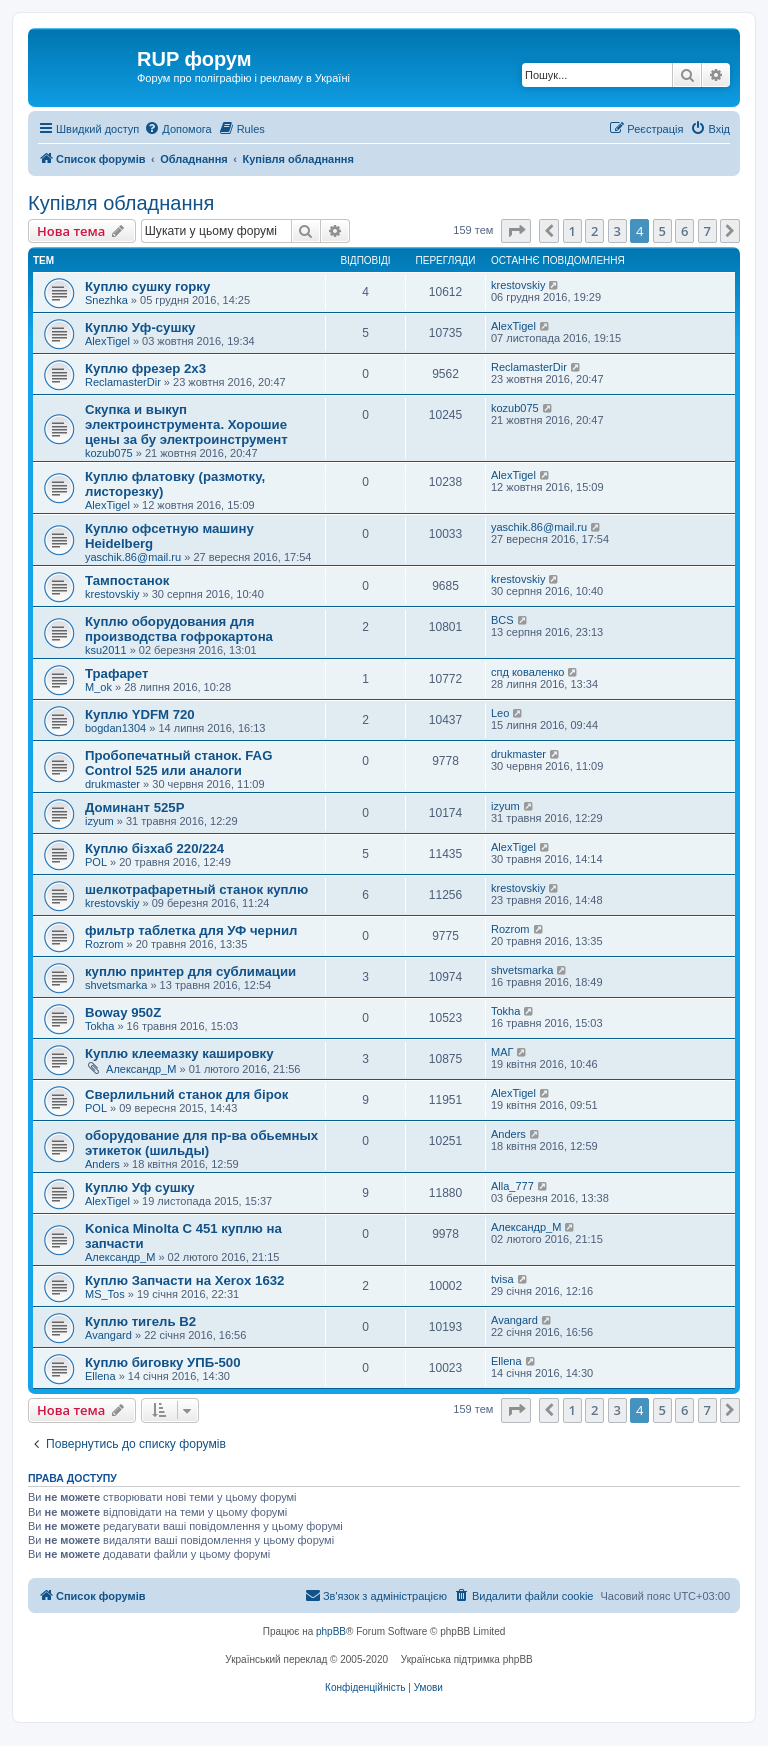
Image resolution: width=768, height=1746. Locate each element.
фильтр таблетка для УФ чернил (191, 930)
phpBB (331, 1631)
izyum (99, 821)
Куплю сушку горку (147, 286)
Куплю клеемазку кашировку (179, 1053)
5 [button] (662, 231)
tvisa (502, 1279)
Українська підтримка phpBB (467, 1659)
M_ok (98, 687)
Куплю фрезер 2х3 (145, 368)
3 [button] (617, 231)
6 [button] (684, 231)
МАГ (502, 1052)
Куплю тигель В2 (140, 1321)
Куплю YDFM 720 (140, 714)
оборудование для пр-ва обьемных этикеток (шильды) (201, 1143)
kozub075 (109, 453)
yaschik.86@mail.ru (133, 557)
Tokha (99, 1026)
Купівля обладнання (121, 203)
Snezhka (106, 300)
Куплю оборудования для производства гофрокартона (179, 629)
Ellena (100, 1376)
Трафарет (117, 673)
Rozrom (104, 944)
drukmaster (112, 784)
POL (96, 862)
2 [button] (594, 231)
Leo (500, 713)
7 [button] (707, 231)
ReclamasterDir (123, 382)
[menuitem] (177, 129)
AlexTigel (107, 341)
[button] (516, 231)
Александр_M (141, 1069)
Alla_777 (512, 1186)
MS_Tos (105, 1294)
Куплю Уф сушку (140, 1187)
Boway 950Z (123, 1012)
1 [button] (572, 231)
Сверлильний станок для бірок (186, 1094)
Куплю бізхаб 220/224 (154, 848)
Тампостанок (127, 580)
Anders (102, 1164)
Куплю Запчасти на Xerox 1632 (184, 1280)
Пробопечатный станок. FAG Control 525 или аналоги (178, 763)
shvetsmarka (116, 985)
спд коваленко (528, 672)
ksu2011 (106, 650)
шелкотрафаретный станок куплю (196, 889)
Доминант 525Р (135, 807)
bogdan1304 (115, 728)
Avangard (108, 1335)
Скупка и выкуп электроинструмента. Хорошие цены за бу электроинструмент (186, 424)
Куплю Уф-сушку (140, 327)
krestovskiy (518, 285)
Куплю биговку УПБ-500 (163, 1362)
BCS (502, 620)
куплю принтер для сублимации (190, 971)
